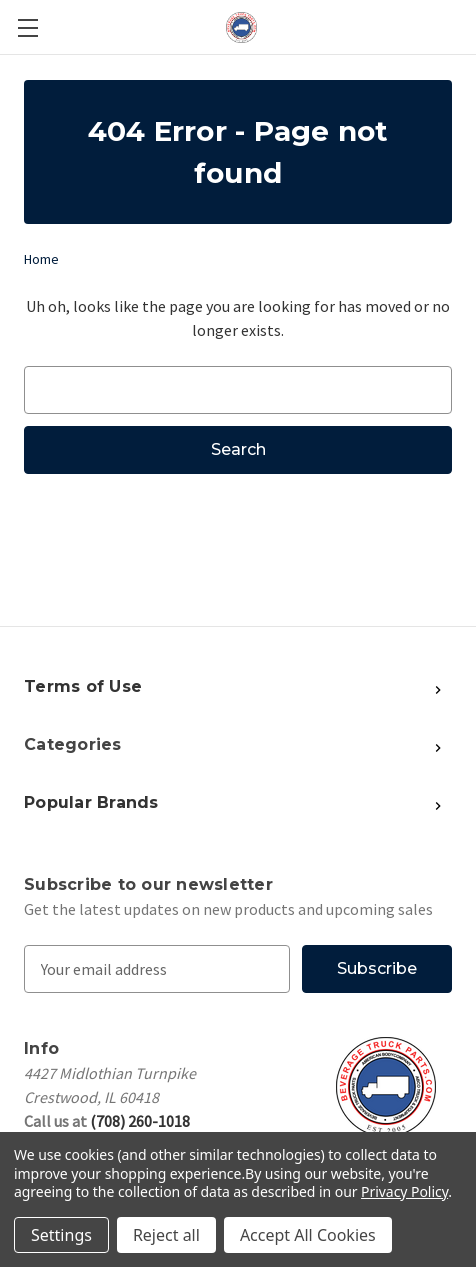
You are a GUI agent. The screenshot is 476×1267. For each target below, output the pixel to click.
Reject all (166, 1235)
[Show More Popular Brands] (297, 688)
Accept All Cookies (308, 1235)
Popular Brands (91, 802)
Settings (61, 1235)
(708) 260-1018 (140, 1121)
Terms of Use (83, 686)
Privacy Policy (404, 1191)
